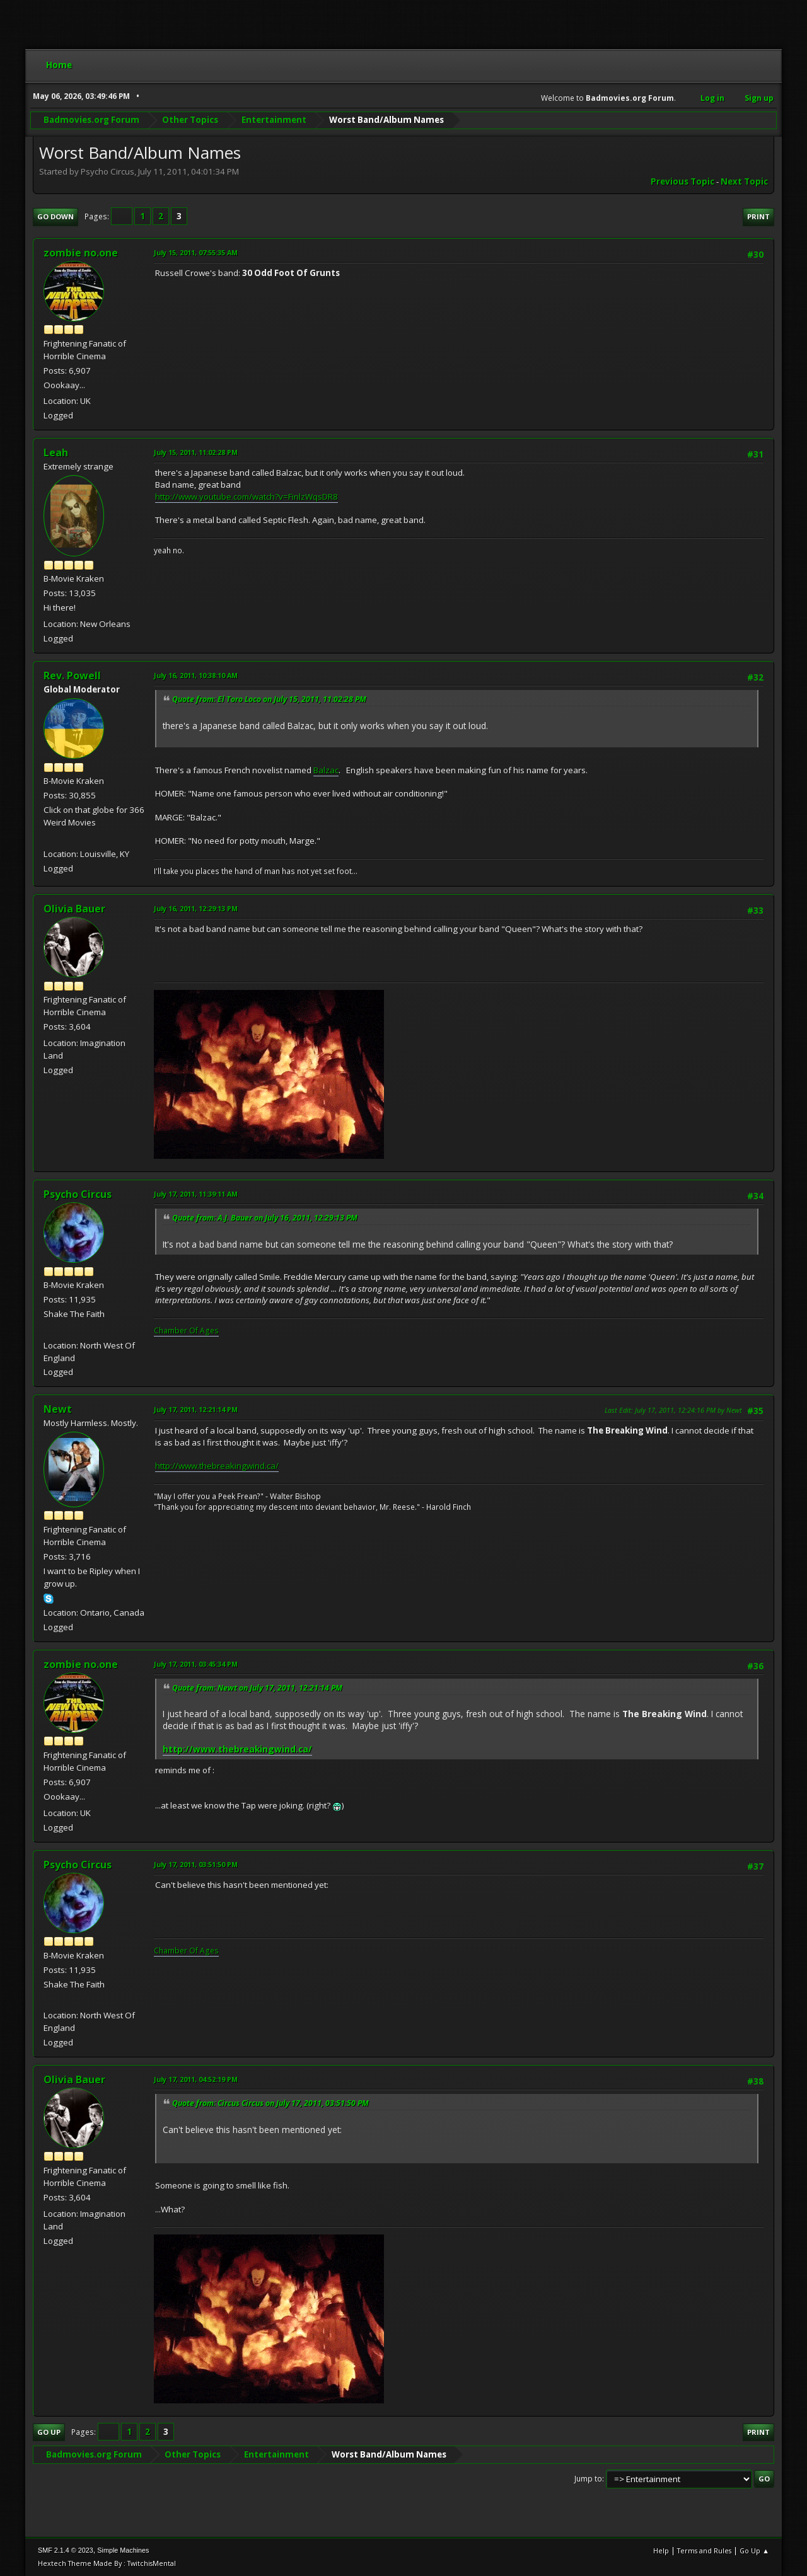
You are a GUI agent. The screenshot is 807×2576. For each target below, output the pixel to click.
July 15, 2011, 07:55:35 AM (196, 252)
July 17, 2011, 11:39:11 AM (196, 1194)
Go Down (55, 216)
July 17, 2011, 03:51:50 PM (196, 1864)
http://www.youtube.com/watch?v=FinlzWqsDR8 (246, 496)
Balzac (326, 770)
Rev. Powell (72, 675)
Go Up (49, 2432)
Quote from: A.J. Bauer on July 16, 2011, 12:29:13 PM (264, 1217)
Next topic (744, 181)
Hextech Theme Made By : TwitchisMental (107, 2563)
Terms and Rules (704, 2550)
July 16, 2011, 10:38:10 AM (196, 675)
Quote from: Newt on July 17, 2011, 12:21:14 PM (257, 1687)
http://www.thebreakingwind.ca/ (217, 1465)
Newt (58, 1409)
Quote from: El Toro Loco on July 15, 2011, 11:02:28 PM (269, 699)
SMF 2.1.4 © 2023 (65, 2550)
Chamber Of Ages (186, 1330)
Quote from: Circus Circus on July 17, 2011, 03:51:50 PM (270, 2103)
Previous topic (682, 181)
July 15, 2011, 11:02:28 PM (196, 452)
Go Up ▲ (754, 2550)
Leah (56, 452)
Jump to (588, 2478)
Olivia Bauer (74, 909)
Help (661, 2550)
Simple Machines (123, 2550)
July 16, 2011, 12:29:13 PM (196, 908)
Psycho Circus (78, 1194)
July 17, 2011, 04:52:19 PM (196, 2079)
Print (758, 216)
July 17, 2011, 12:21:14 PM (196, 1409)
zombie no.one (81, 253)
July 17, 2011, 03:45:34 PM (196, 1664)
